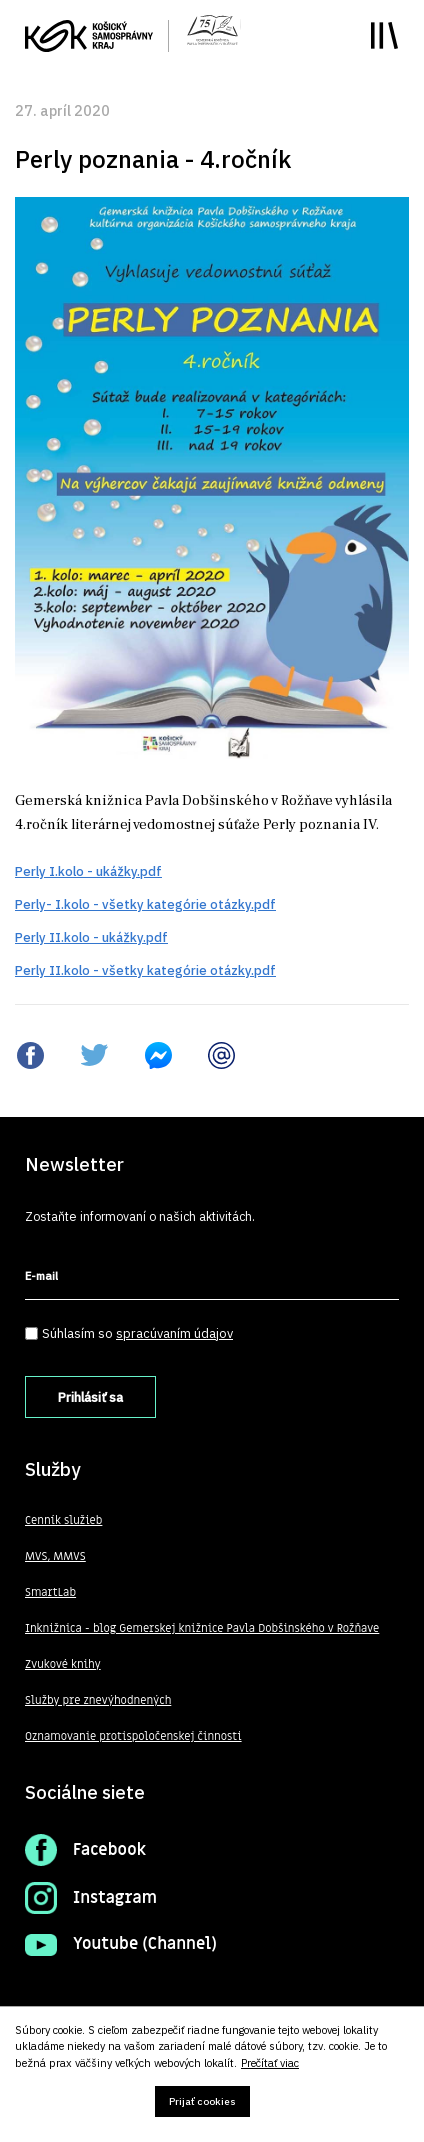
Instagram (115, 1898)
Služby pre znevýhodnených (98, 1700)
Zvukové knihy (63, 1664)
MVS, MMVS (55, 1556)
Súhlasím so (137, 1333)
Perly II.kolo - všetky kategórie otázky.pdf (145, 970)
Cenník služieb (63, 1520)
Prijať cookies (202, 2101)
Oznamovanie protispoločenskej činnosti (133, 1736)
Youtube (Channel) (145, 1944)
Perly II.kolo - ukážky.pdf (91, 937)
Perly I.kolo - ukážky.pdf (88, 871)
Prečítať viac (270, 2063)
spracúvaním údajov (174, 1333)
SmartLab (50, 1592)
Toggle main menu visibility (384, 35)
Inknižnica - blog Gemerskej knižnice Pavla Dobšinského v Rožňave (202, 1628)
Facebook (109, 1850)
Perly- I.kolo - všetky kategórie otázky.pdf (145, 904)
